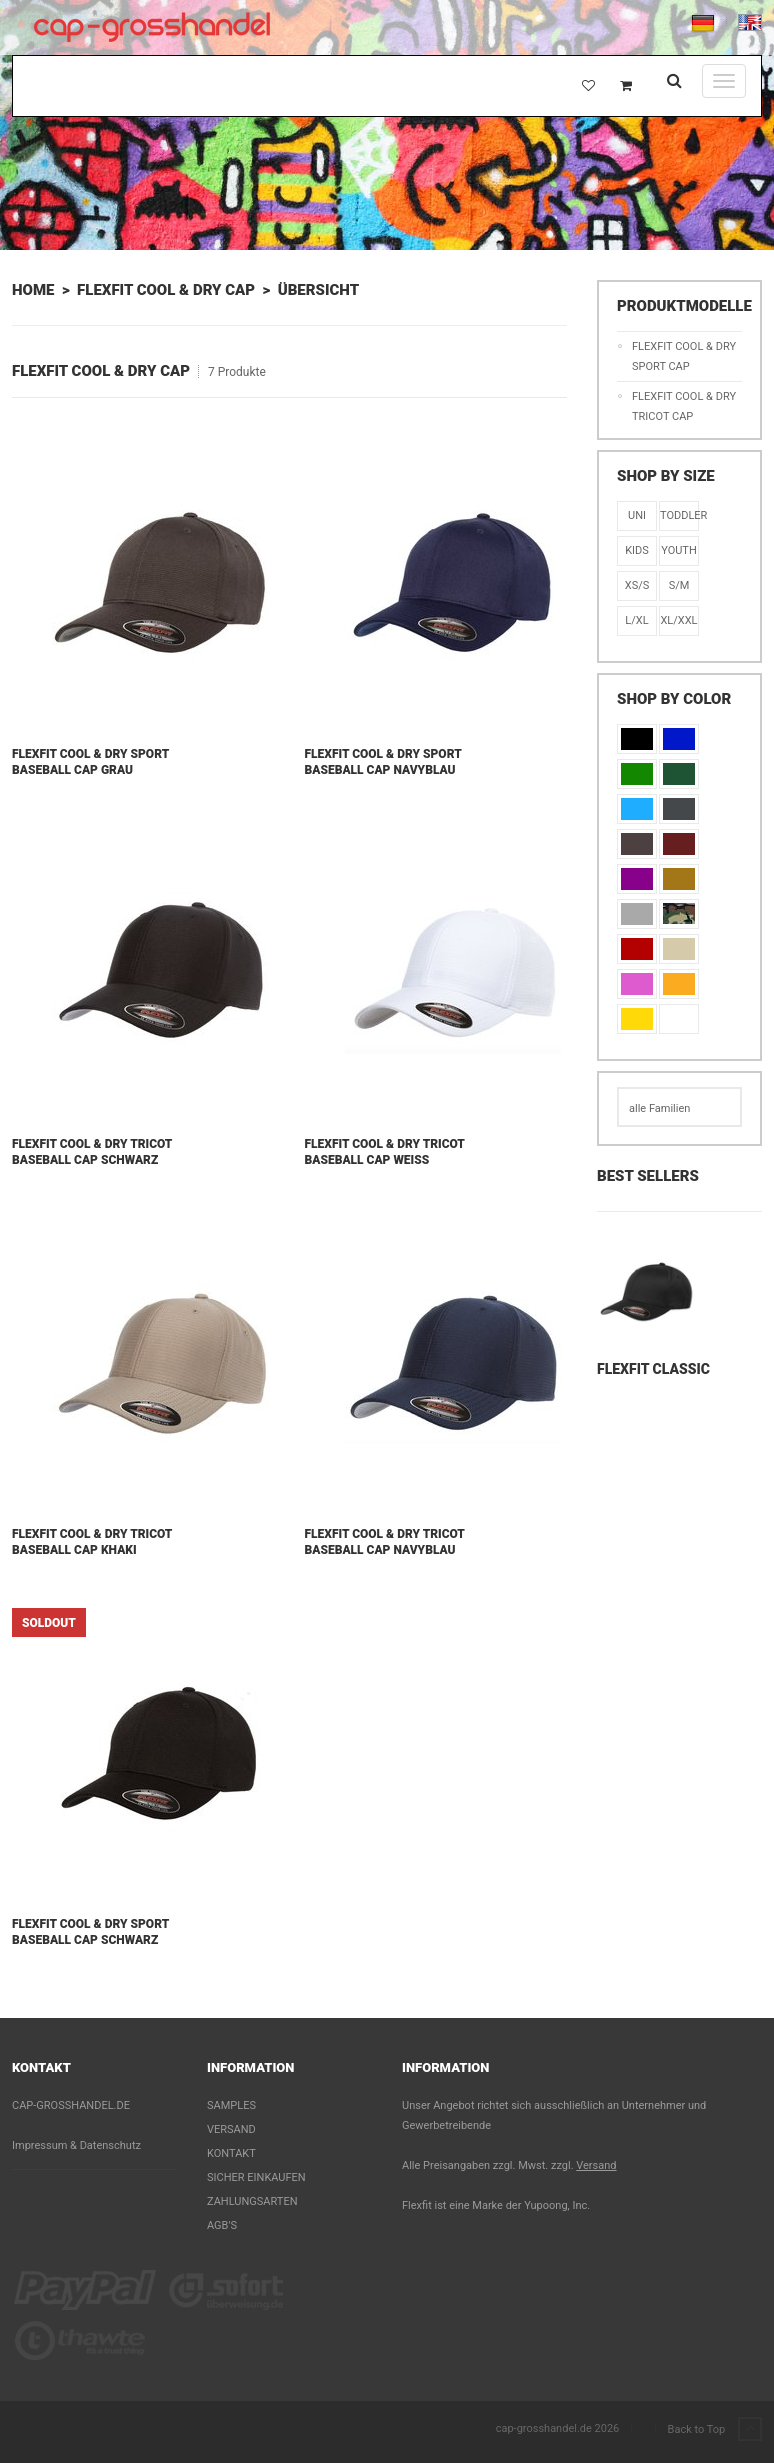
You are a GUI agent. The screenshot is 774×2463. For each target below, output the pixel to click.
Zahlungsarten (252, 2201)
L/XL (636, 620)
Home (33, 290)
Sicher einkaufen (256, 2177)
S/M (679, 585)
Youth (679, 550)
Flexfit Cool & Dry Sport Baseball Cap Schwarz (90, 1932)
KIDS (637, 550)
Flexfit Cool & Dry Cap (166, 290)
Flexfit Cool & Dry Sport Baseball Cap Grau (90, 762)
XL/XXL (678, 620)
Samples (231, 2105)
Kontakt (231, 2153)
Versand (231, 2129)
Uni (637, 515)
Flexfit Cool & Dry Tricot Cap (684, 406)
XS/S (637, 585)
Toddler (679, 515)
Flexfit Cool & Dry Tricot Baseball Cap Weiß (385, 1152)
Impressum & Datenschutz (76, 2145)
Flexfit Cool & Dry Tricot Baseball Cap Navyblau (385, 1542)
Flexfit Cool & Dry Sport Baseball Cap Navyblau (383, 762)
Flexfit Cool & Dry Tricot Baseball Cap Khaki (92, 1542)
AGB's (222, 2225)
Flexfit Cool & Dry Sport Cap (684, 356)
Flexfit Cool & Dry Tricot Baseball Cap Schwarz (92, 1152)
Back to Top (715, 2430)
